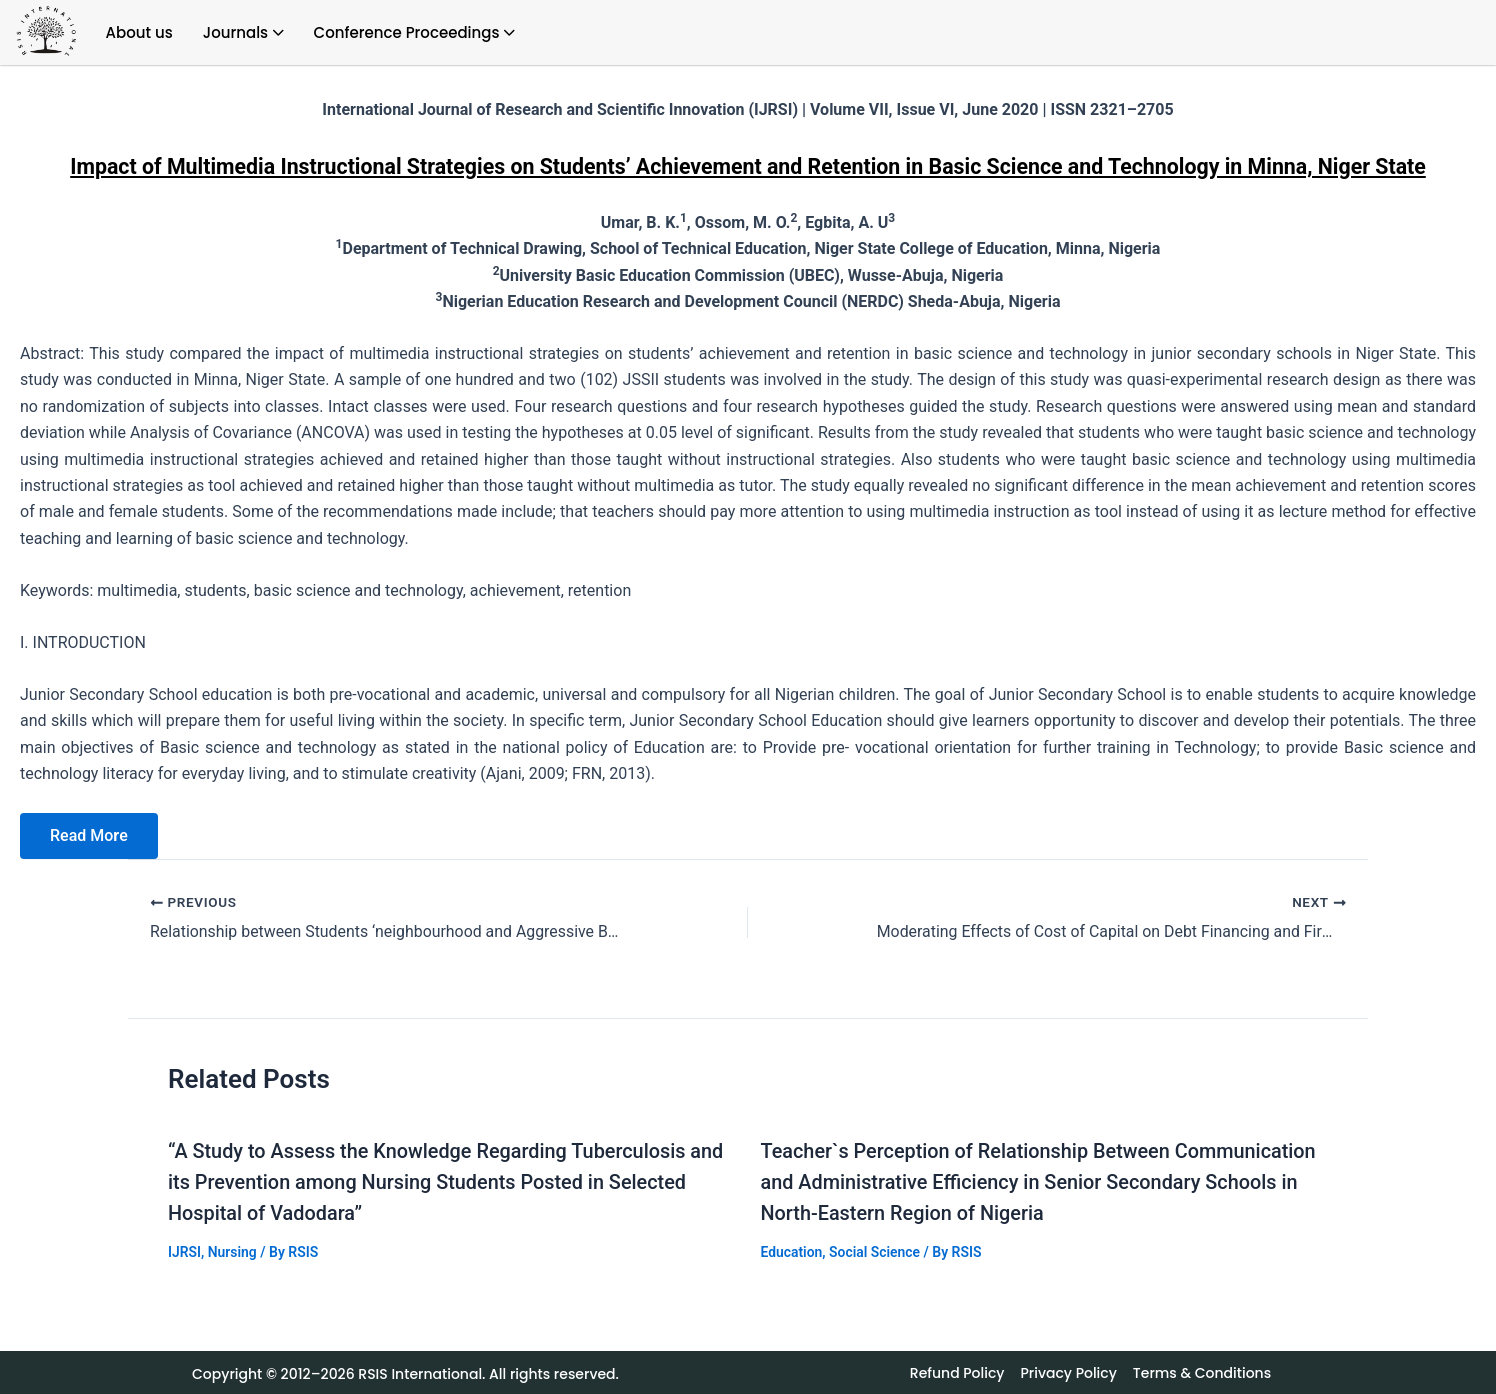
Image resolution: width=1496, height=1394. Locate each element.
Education (792, 1249)
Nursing (232, 1249)
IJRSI (184, 1249)
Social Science (876, 1249)
